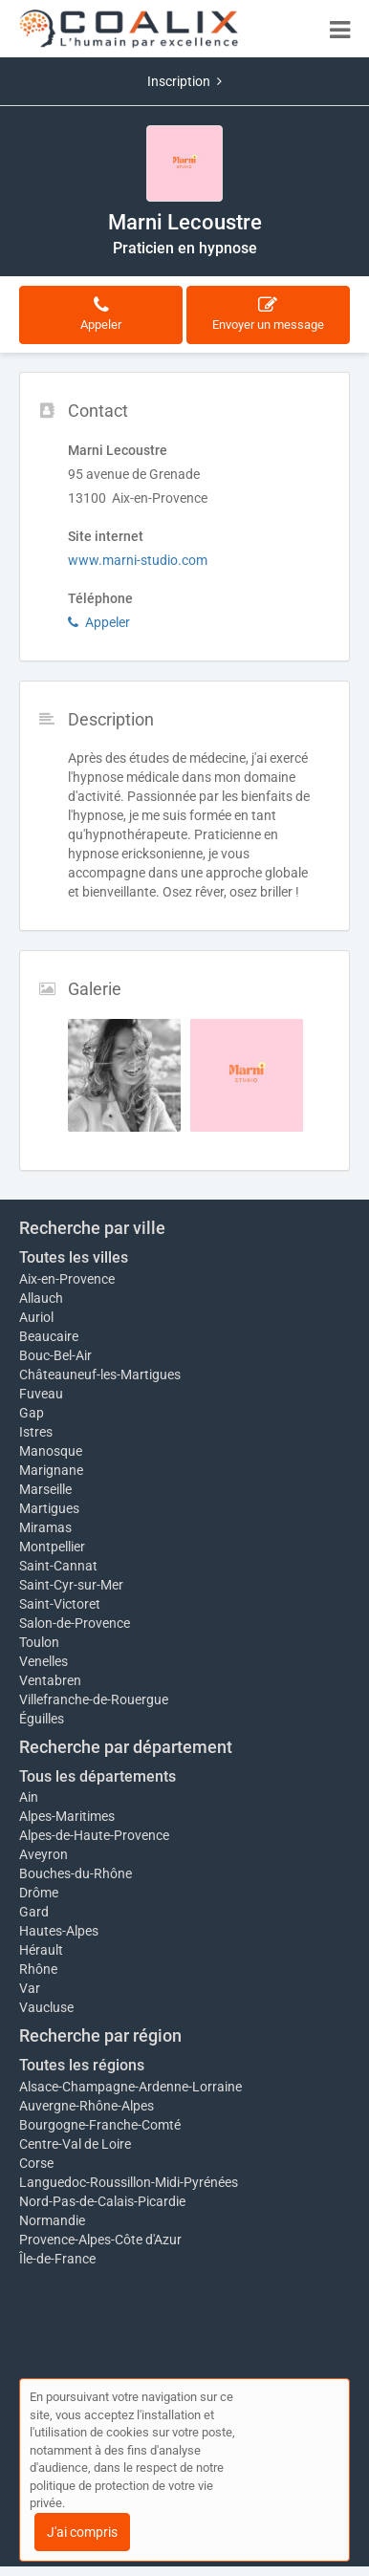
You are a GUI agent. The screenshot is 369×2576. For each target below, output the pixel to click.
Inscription (184, 81)
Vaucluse (46, 2007)
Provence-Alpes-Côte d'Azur (100, 2239)
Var (29, 1988)
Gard (34, 1911)
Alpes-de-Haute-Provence (94, 1835)
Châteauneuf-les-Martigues (100, 1374)
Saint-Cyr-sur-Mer (71, 1584)
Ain (28, 1797)
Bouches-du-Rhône (75, 1873)
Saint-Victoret (59, 1604)
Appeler (99, 622)
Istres (36, 1432)
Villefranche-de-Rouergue (93, 1699)
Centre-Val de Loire (75, 2144)
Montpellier (52, 1546)
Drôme (38, 1892)
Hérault (41, 1950)
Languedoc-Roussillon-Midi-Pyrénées (128, 2182)
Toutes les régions (81, 2065)
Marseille (45, 1489)
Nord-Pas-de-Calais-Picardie (102, 2201)
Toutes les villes (73, 1257)
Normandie (52, 2220)
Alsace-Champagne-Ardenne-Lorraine (130, 2086)
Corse (36, 2163)
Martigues (49, 1508)
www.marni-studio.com (137, 560)
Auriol (36, 1317)
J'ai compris (82, 2532)
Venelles (43, 1661)
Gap (31, 1412)
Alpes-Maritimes (67, 1816)
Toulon (39, 1642)
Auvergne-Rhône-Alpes (86, 2105)
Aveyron (43, 1854)
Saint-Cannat (58, 1565)
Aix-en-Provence (67, 1279)
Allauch (41, 1298)
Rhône (38, 1969)
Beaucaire (48, 1336)
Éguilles (41, 1718)
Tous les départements (97, 1776)
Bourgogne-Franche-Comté (100, 2124)
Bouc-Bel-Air (55, 1355)
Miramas (45, 1527)
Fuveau (41, 1393)
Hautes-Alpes (58, 1930)
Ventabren (50, 1680)
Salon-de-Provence (74, 1623)
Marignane (51, 1470)
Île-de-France (57, 2258)
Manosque (50, 1451)
